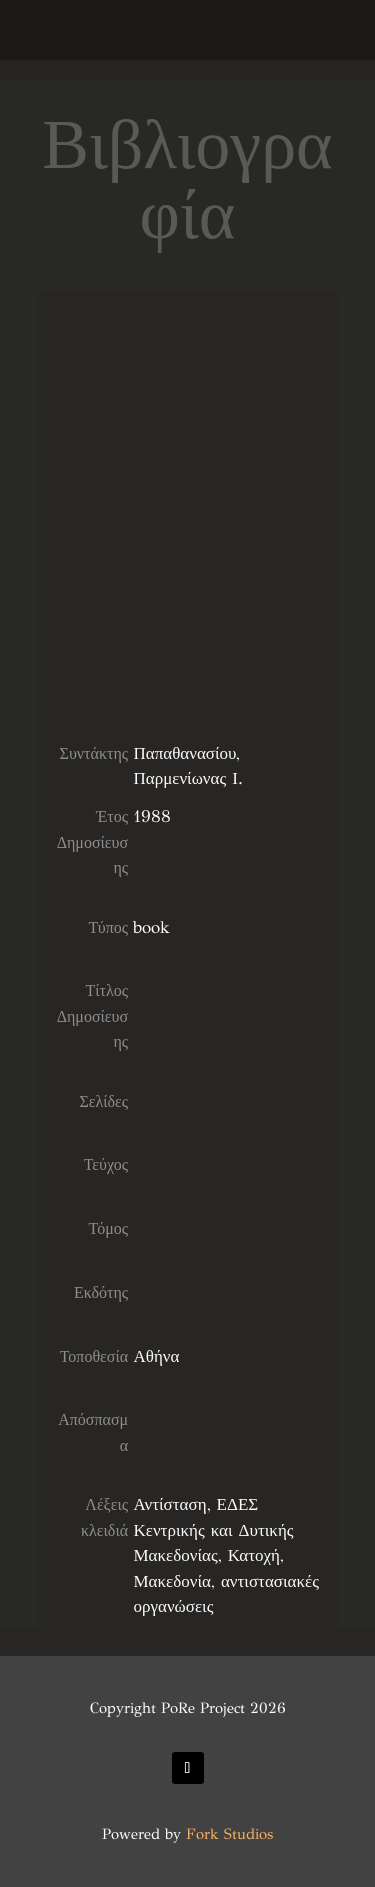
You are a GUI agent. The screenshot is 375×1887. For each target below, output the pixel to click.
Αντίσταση (169, 1504)
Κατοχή (254, 1555)
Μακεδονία (171, 1581)
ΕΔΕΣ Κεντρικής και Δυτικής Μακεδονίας (213, 1530)
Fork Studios (229, 1834)
